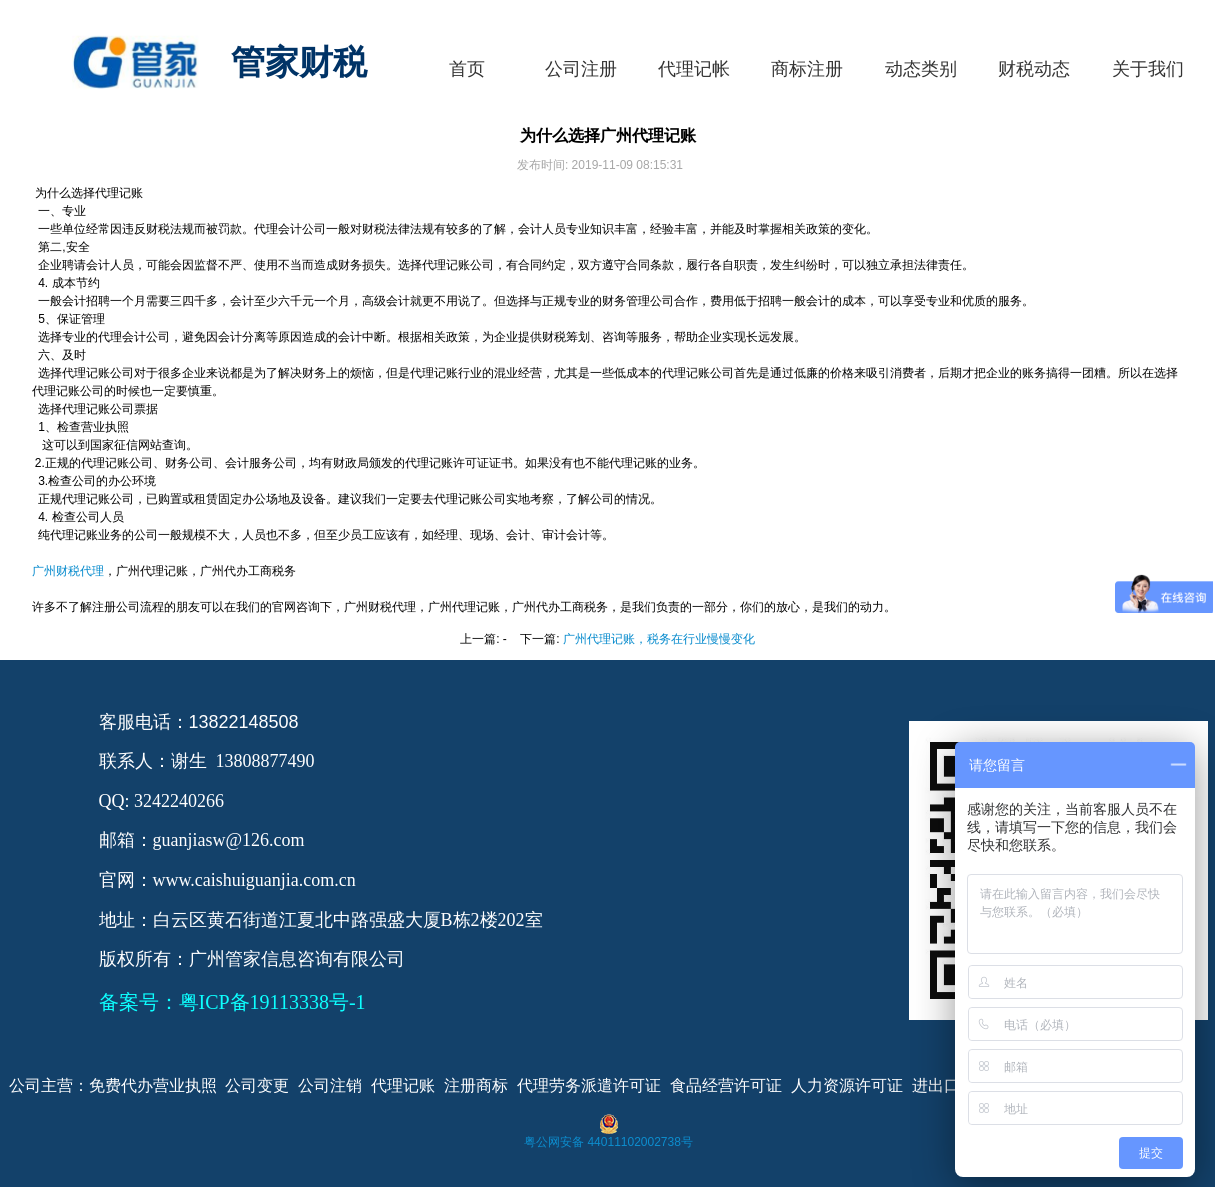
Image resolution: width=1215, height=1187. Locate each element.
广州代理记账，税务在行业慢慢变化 (659, 639)
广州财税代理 (68, 571)
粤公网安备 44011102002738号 (608, 1142)
